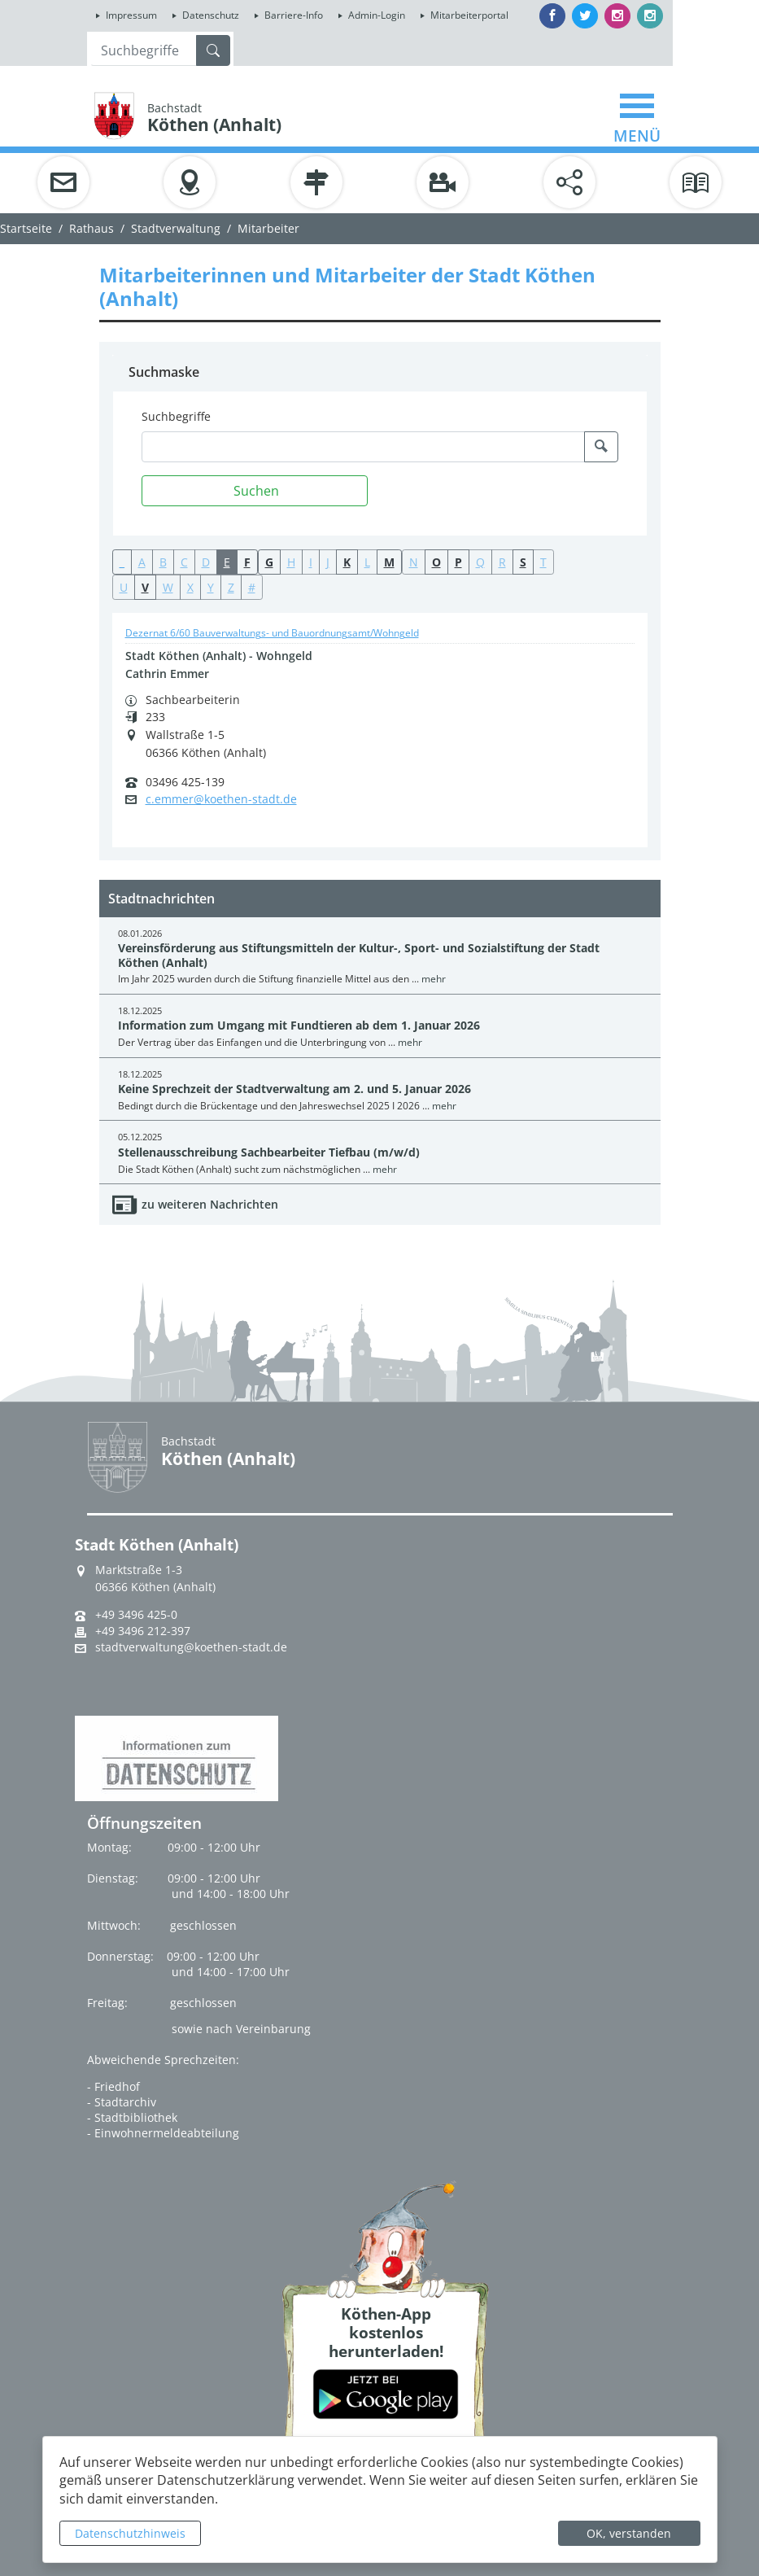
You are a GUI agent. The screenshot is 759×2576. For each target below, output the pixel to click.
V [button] (145, 587)
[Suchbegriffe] (363, 446)
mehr (433, 979)
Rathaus (91, 228)
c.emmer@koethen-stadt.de (221, 799)
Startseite (26, 228)
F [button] (247, 562)
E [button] (227, 562)
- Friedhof (113, 2086)
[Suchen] (255, 490)
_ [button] (122, 562)
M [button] (389, 562)
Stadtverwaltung (175, 228)
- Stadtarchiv (121, 2102)
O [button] (436, 562)
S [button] (523, 562)
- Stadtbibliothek (132, 2117)
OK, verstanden (629, 2533)
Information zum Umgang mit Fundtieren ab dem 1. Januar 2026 (299, 1025)
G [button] (269, 562)
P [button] (458, 562)
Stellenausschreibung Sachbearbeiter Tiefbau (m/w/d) (269, 1152)
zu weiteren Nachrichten (210, 1204)
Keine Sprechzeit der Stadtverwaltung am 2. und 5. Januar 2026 (294, 1088)
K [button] (347, 562)
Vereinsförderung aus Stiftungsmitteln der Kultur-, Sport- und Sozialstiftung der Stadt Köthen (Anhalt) (359, 954)
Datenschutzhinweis (130, 2533)
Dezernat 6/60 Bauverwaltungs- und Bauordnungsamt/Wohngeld (272, 633)
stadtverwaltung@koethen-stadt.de (191, 1647)
